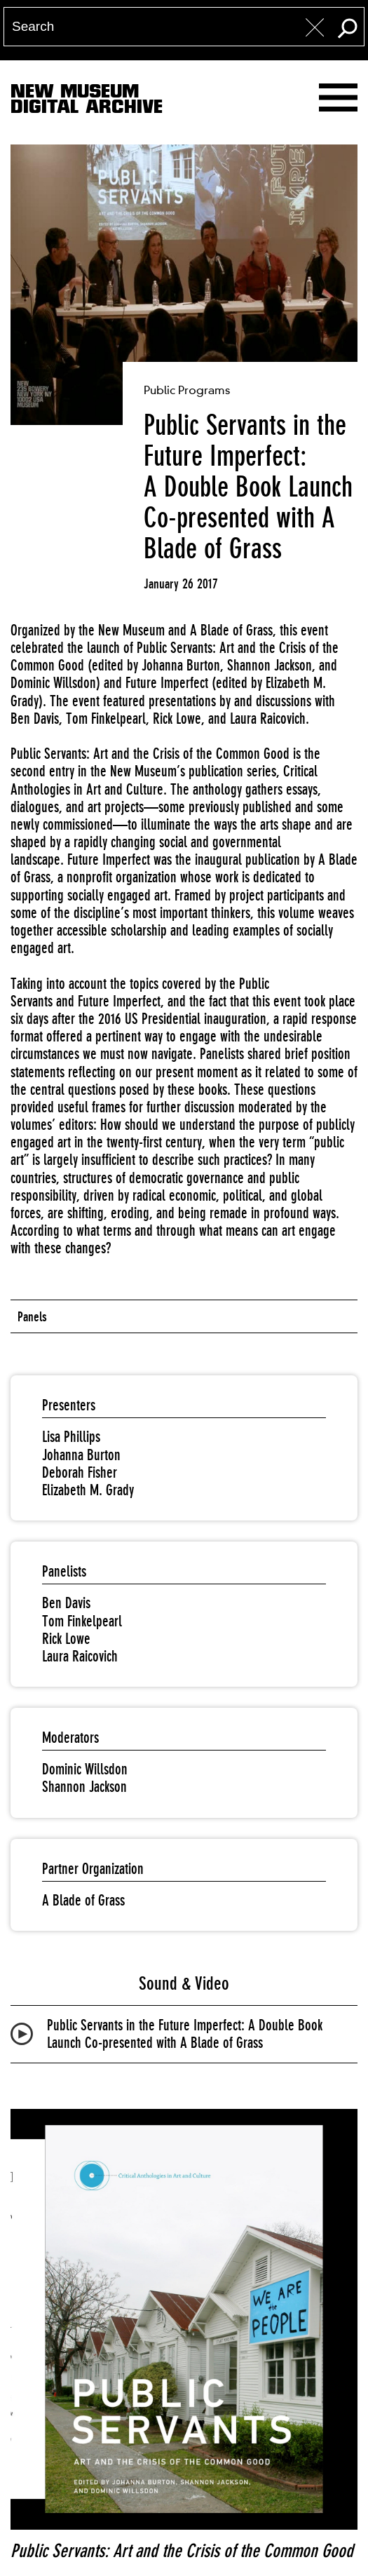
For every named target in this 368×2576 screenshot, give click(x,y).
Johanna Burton (81, 1455)
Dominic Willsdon (85, 1769)
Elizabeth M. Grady (88, 1490)
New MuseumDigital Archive (87, 102)
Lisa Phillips (71, 1436)
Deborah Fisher (79, 1472)
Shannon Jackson (84, 1786)
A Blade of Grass (83, 1900)
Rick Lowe (66, 1638)
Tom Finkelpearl (82, 1621)
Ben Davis (66, 1603)
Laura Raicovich (80, 1656)
